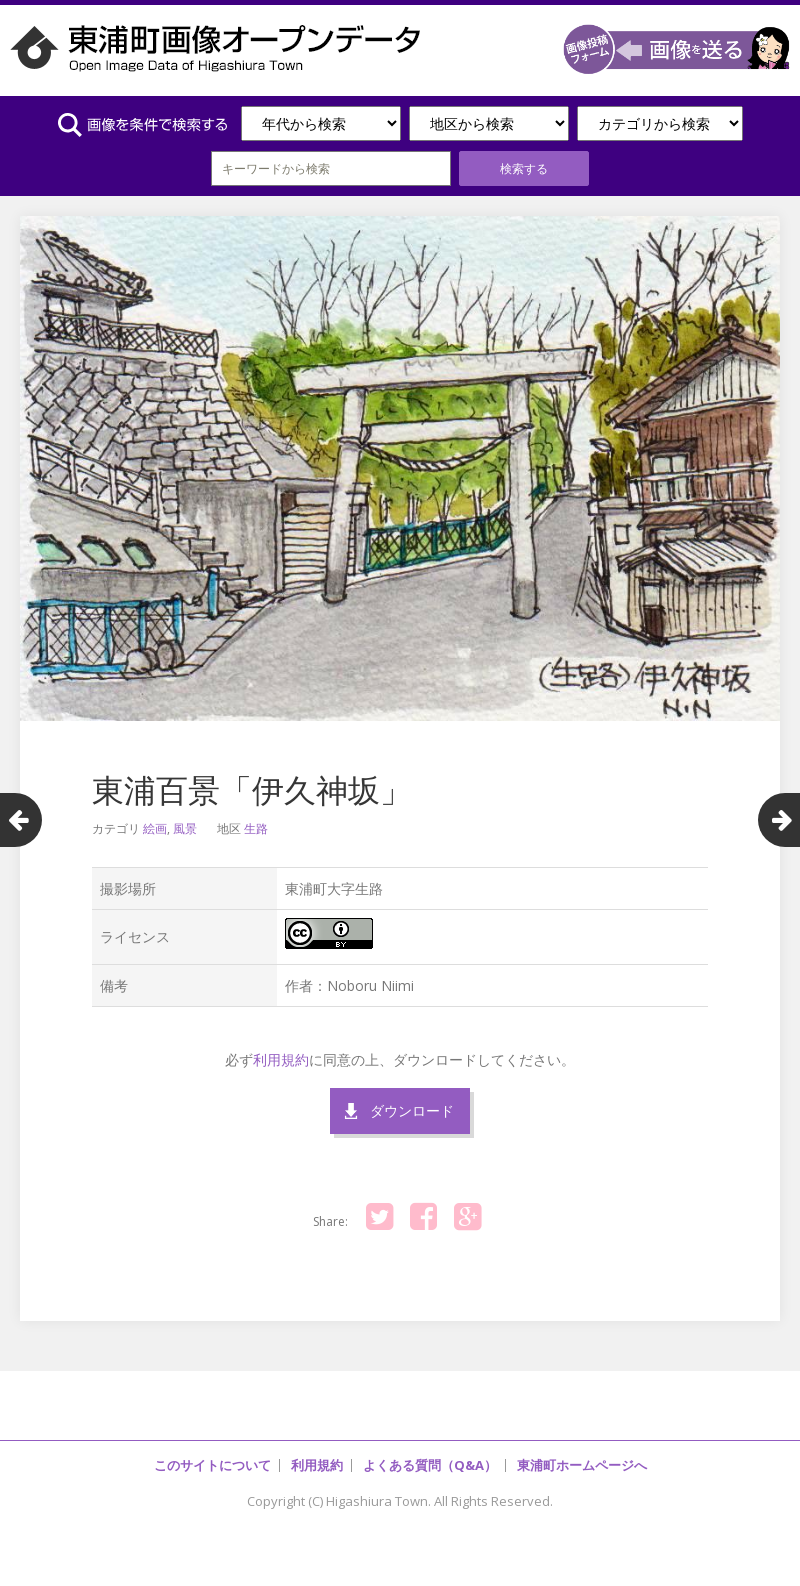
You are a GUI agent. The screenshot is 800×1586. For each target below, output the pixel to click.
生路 (256, 828)
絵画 (155, 828)
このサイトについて (212, 1465)
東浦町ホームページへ (582, 1465)
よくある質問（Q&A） (430, 1465)
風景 (185, 828)
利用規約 (281, 1059)
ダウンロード (412, 1110)
